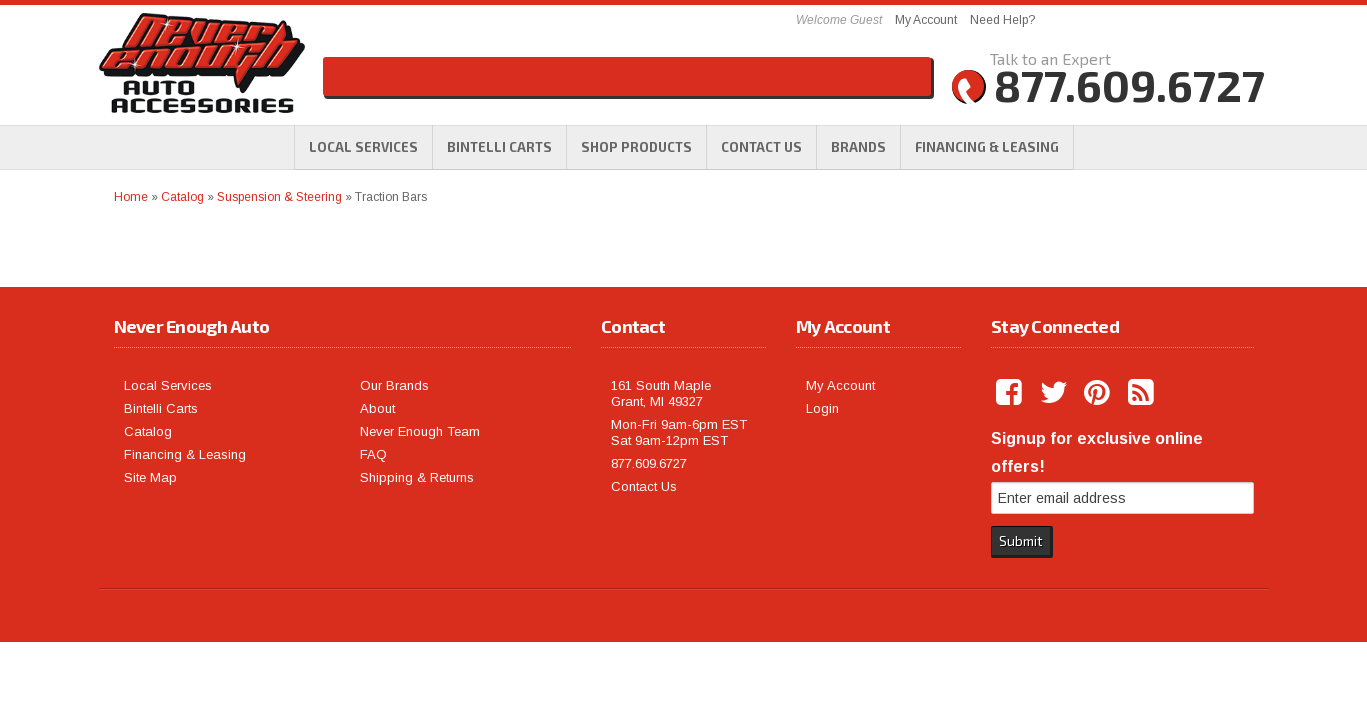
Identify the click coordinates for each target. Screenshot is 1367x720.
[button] (636, 147)
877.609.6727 (649, 463)
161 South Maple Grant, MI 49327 (661, 393)
